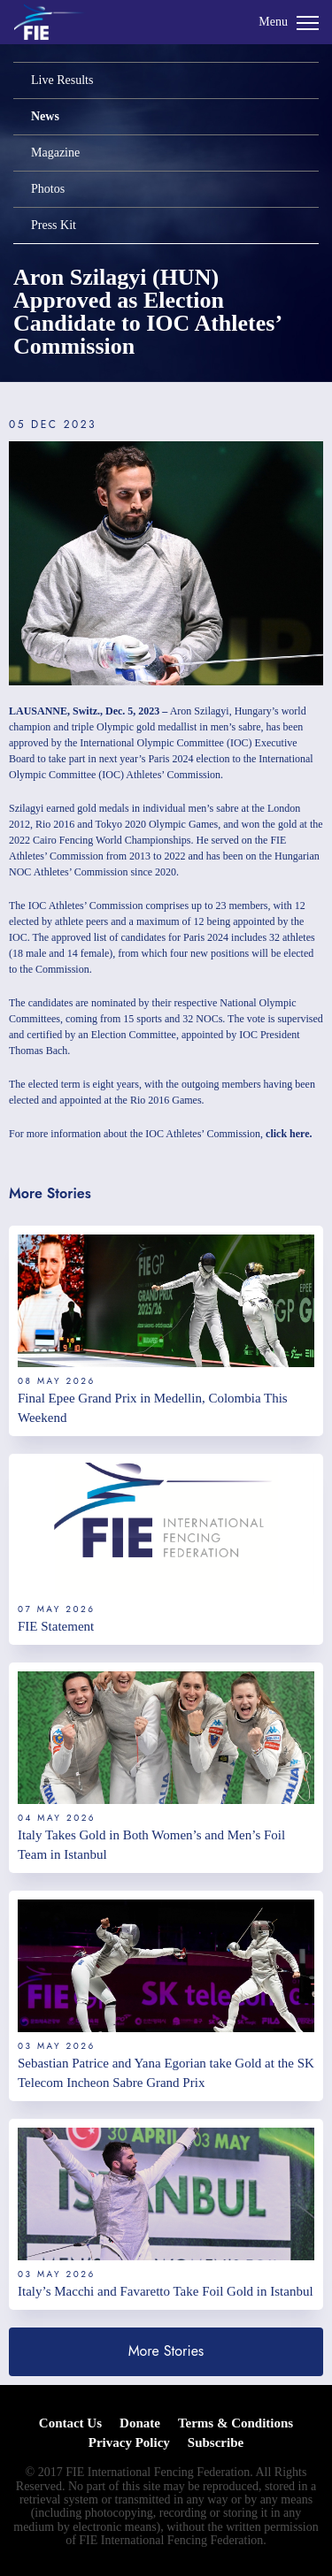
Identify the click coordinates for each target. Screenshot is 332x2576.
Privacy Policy (129, 2442)
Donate (140, 2423)
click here (287, 1133)
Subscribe (215, 2442)
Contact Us (70, 2423)
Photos (48, 188)
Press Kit (53, 225)
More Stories (166, 2351)
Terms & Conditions (235, 2423)
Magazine (55, 152)
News (45, 116)
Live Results (62, 80)
